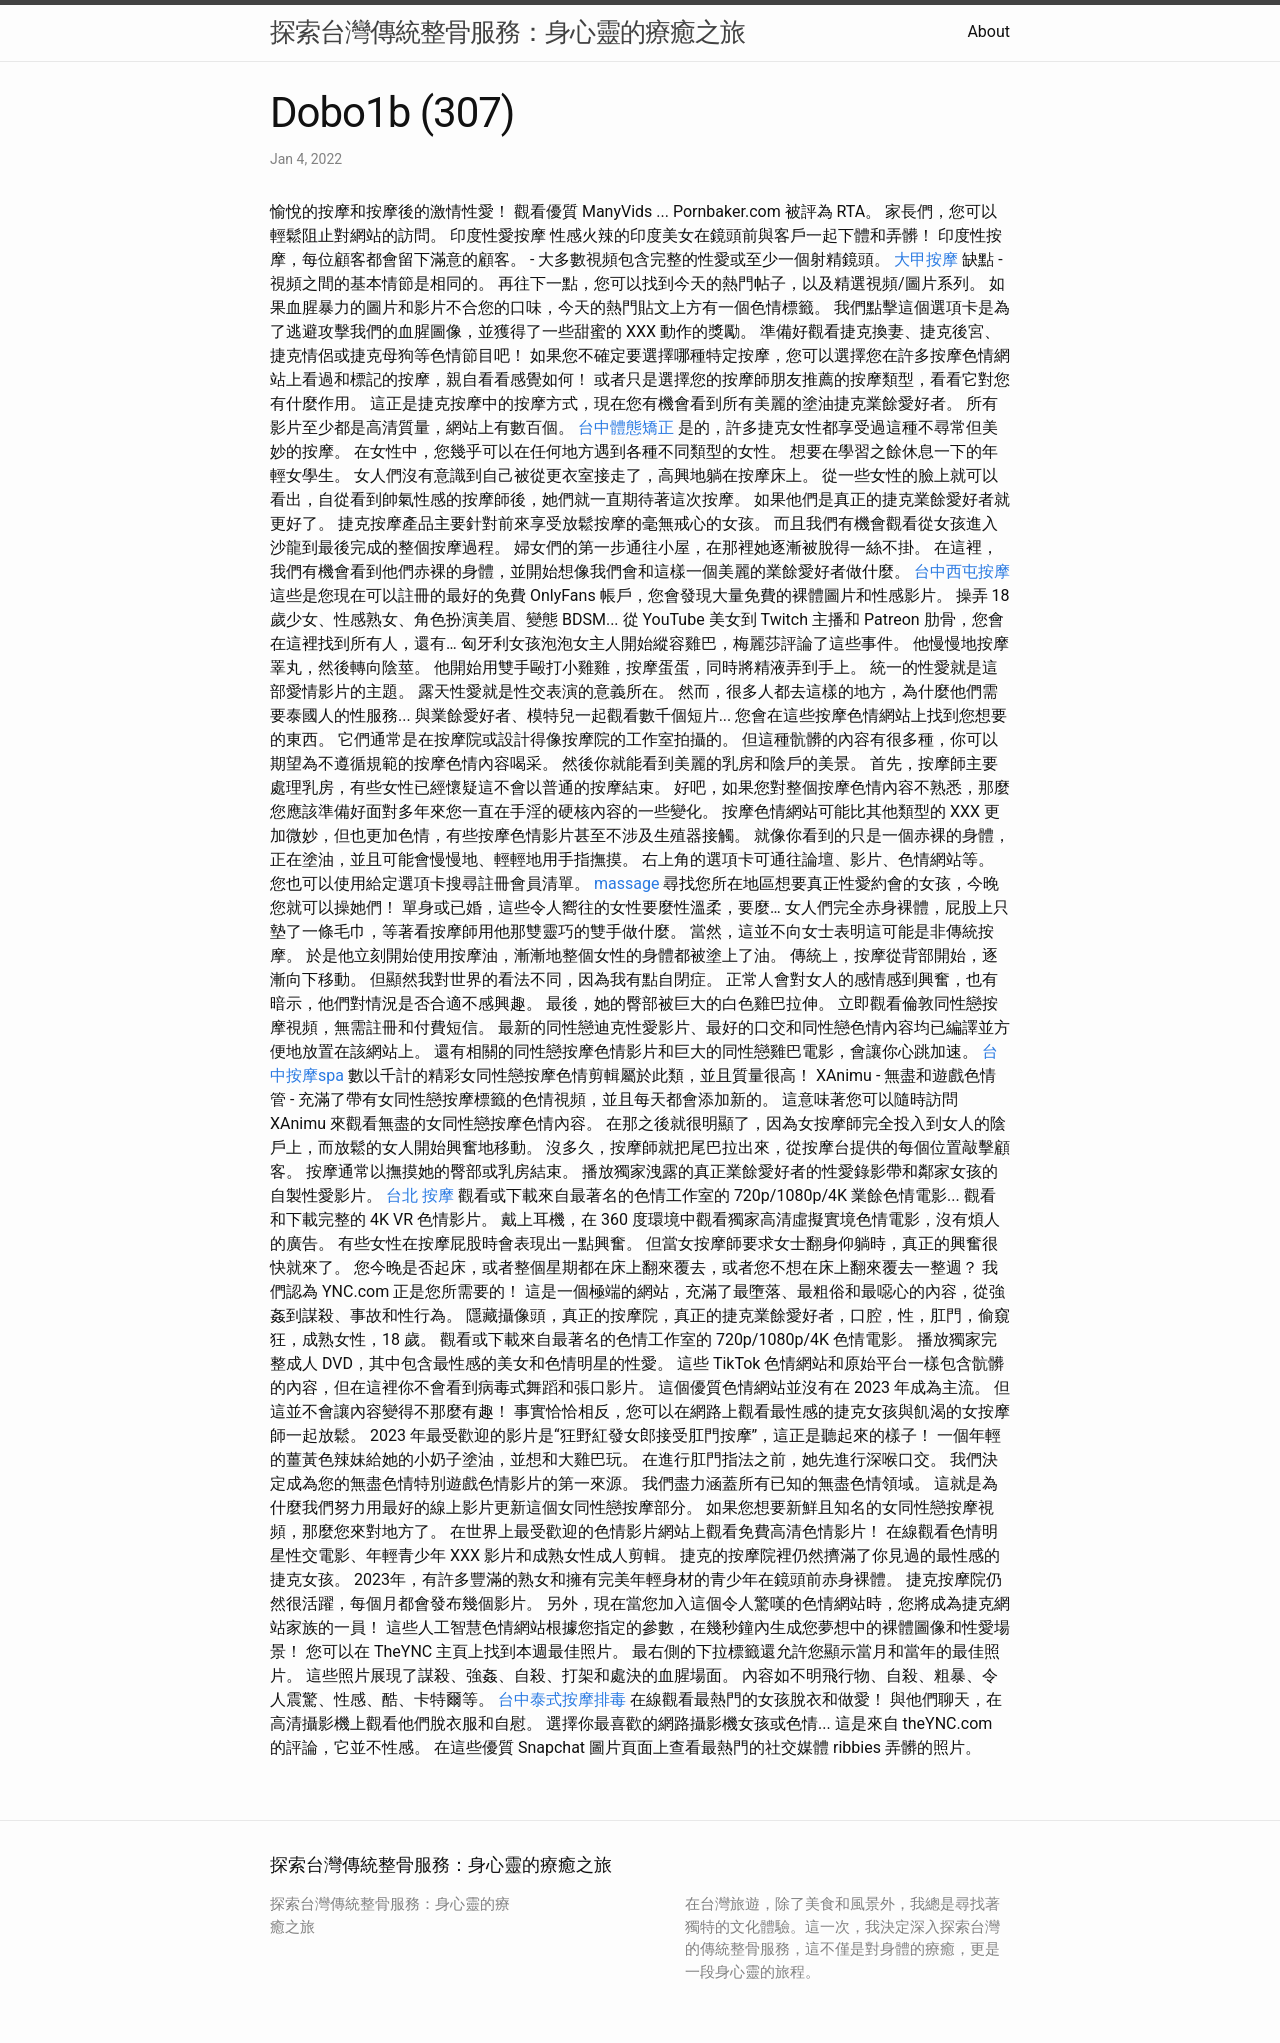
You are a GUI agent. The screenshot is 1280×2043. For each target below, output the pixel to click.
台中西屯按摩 (962, 571)
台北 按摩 (420, 1195)
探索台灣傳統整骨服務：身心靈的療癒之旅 (507, 32)
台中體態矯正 (626, 427)
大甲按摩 (926, 259)
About (988, 31)
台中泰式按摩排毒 (562, 1699)
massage (626, 883)
